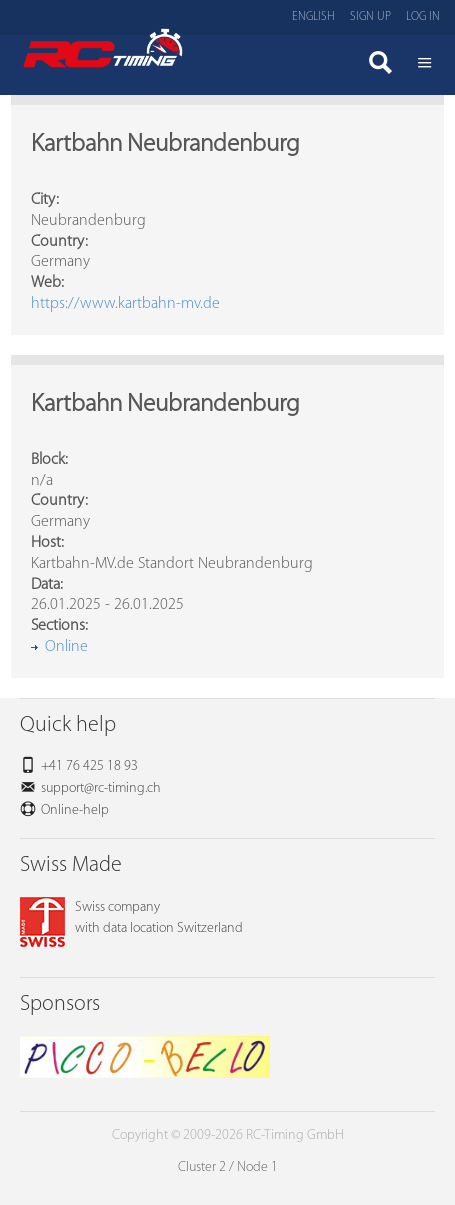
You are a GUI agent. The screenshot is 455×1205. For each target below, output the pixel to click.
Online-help (75, 810)
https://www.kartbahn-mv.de (125, 304)
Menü (425, 65)
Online (66, 647)
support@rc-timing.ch (101, 788)
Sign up (370, 17)
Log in (423, 17)
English (313, 17)
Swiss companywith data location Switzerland (131, 918)
